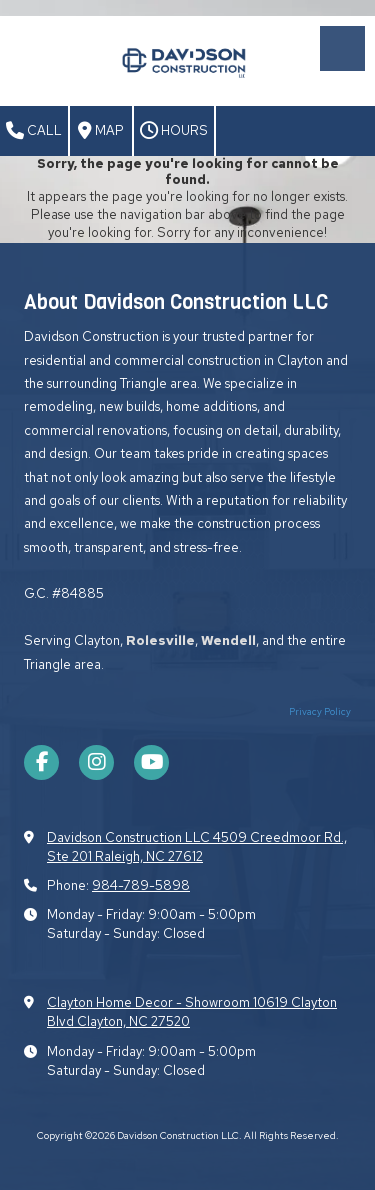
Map (101, 131)
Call (34, 131)
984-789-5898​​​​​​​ (141, 885)
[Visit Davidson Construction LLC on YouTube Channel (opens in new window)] (151, 762)
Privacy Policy (320, 711)
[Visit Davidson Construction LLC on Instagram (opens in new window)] (96, 762)
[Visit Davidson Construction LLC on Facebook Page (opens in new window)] (41, 762)
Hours (174, 131)
